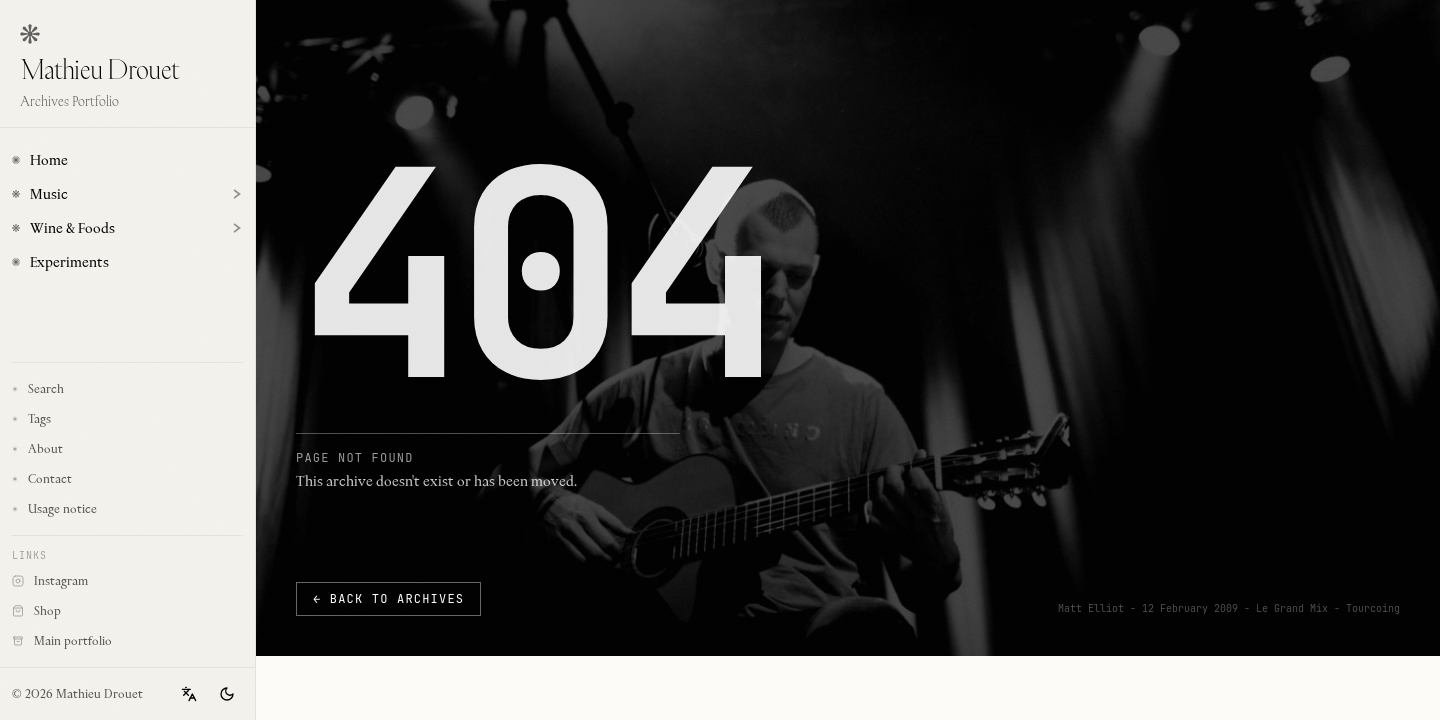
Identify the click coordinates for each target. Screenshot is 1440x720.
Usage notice (54, 508)
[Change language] (189, 694)
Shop (92, 614)
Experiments (60, 262)
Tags (31, 418)
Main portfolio (92, 644)
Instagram (92, 584)
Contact (42, 478)
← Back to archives (388, 599)
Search (38, 388)
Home (40, 160)
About (37, 448)
